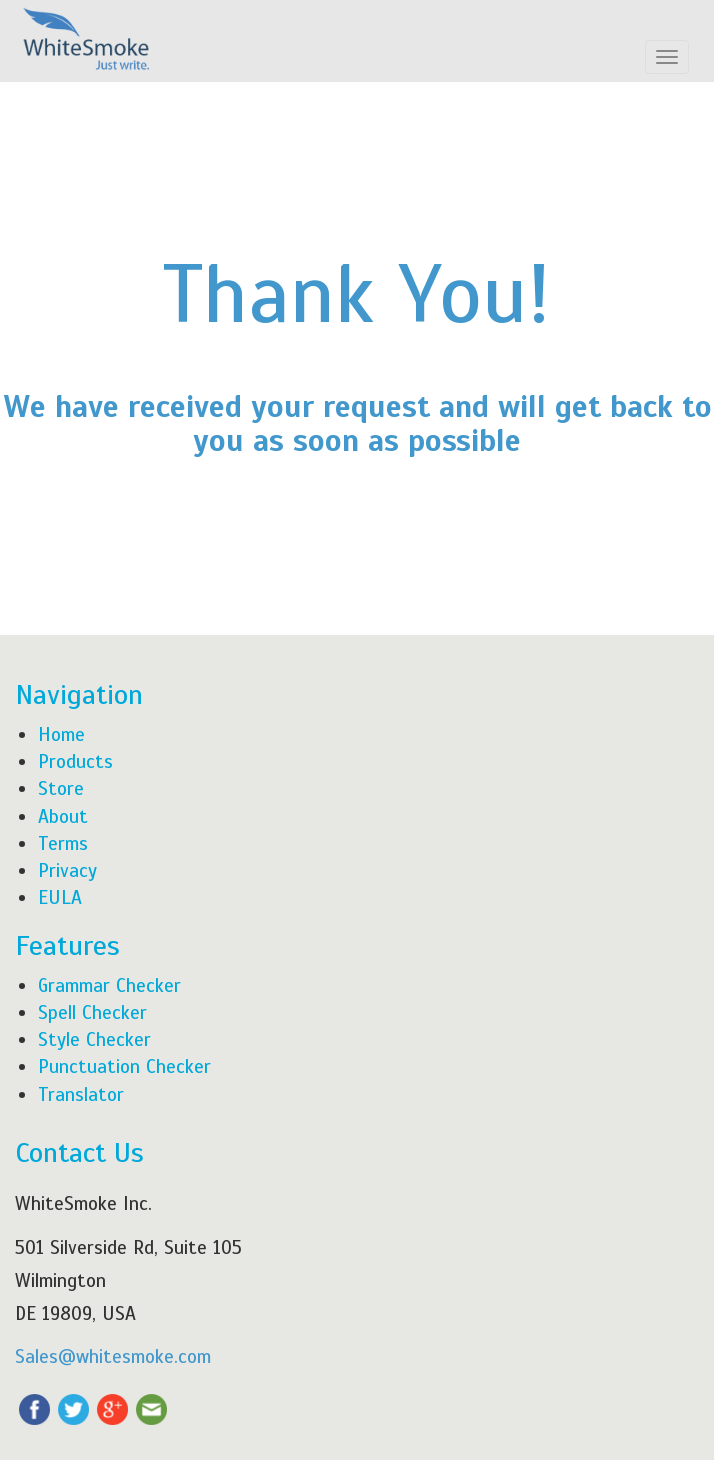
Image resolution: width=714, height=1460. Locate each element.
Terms (63, 843)
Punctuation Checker (124, 1066)
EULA (60, 897)
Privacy (67, 870)
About (63, 816)
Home (61, 734)
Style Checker (94, 1039)
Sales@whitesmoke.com (113, 1356)
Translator (81, 1094)
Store (61, 788)
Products (75, 761)
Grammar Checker (109, 985)
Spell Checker (92, 1012)
